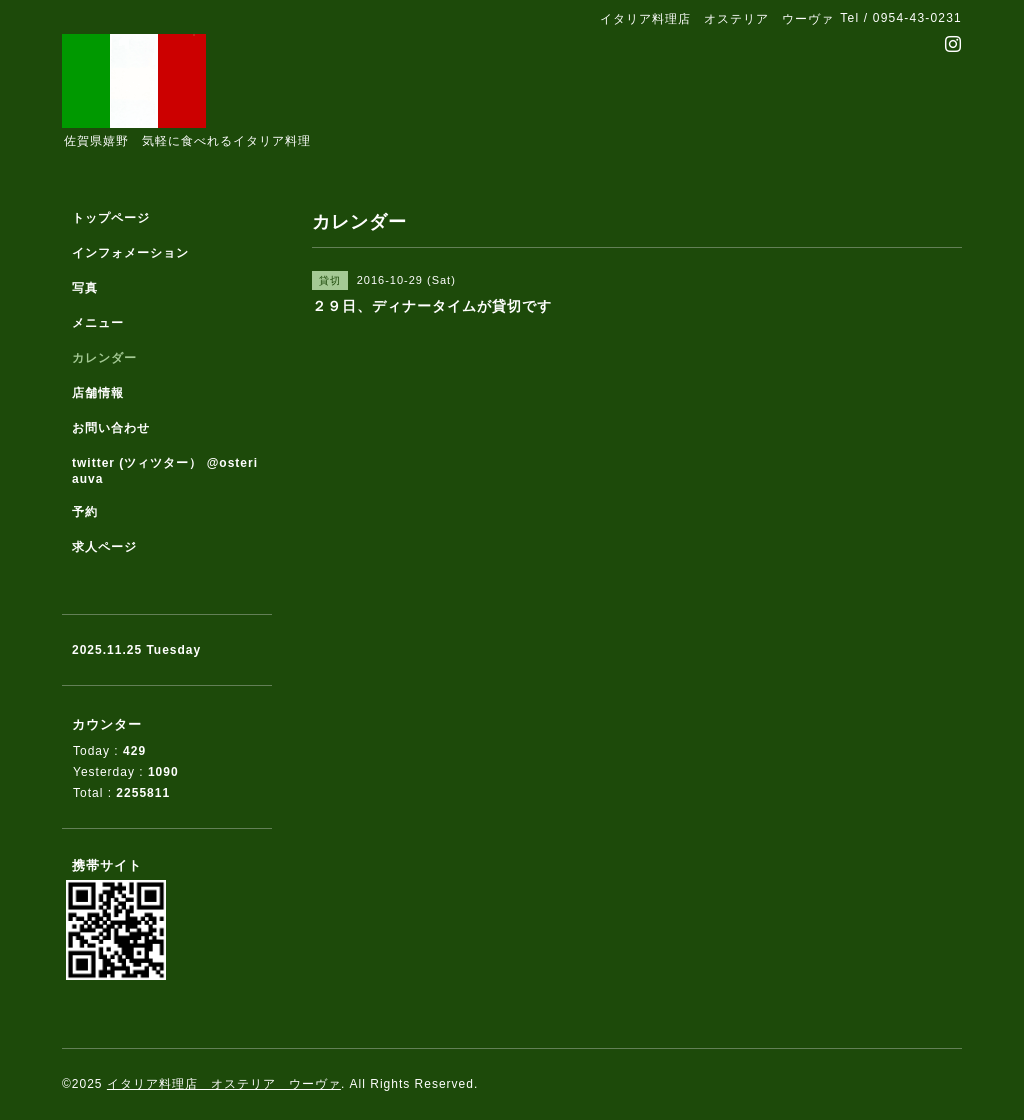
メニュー (98, 323)
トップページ (111, 218)
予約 (85, 512)
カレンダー (104, 358)
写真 (85, 288)
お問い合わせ (111, 428)
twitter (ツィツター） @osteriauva (165, 471)
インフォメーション (130, 253)
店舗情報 (98, 393)
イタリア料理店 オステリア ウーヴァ (224, 1084)
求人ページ (104, 547)
